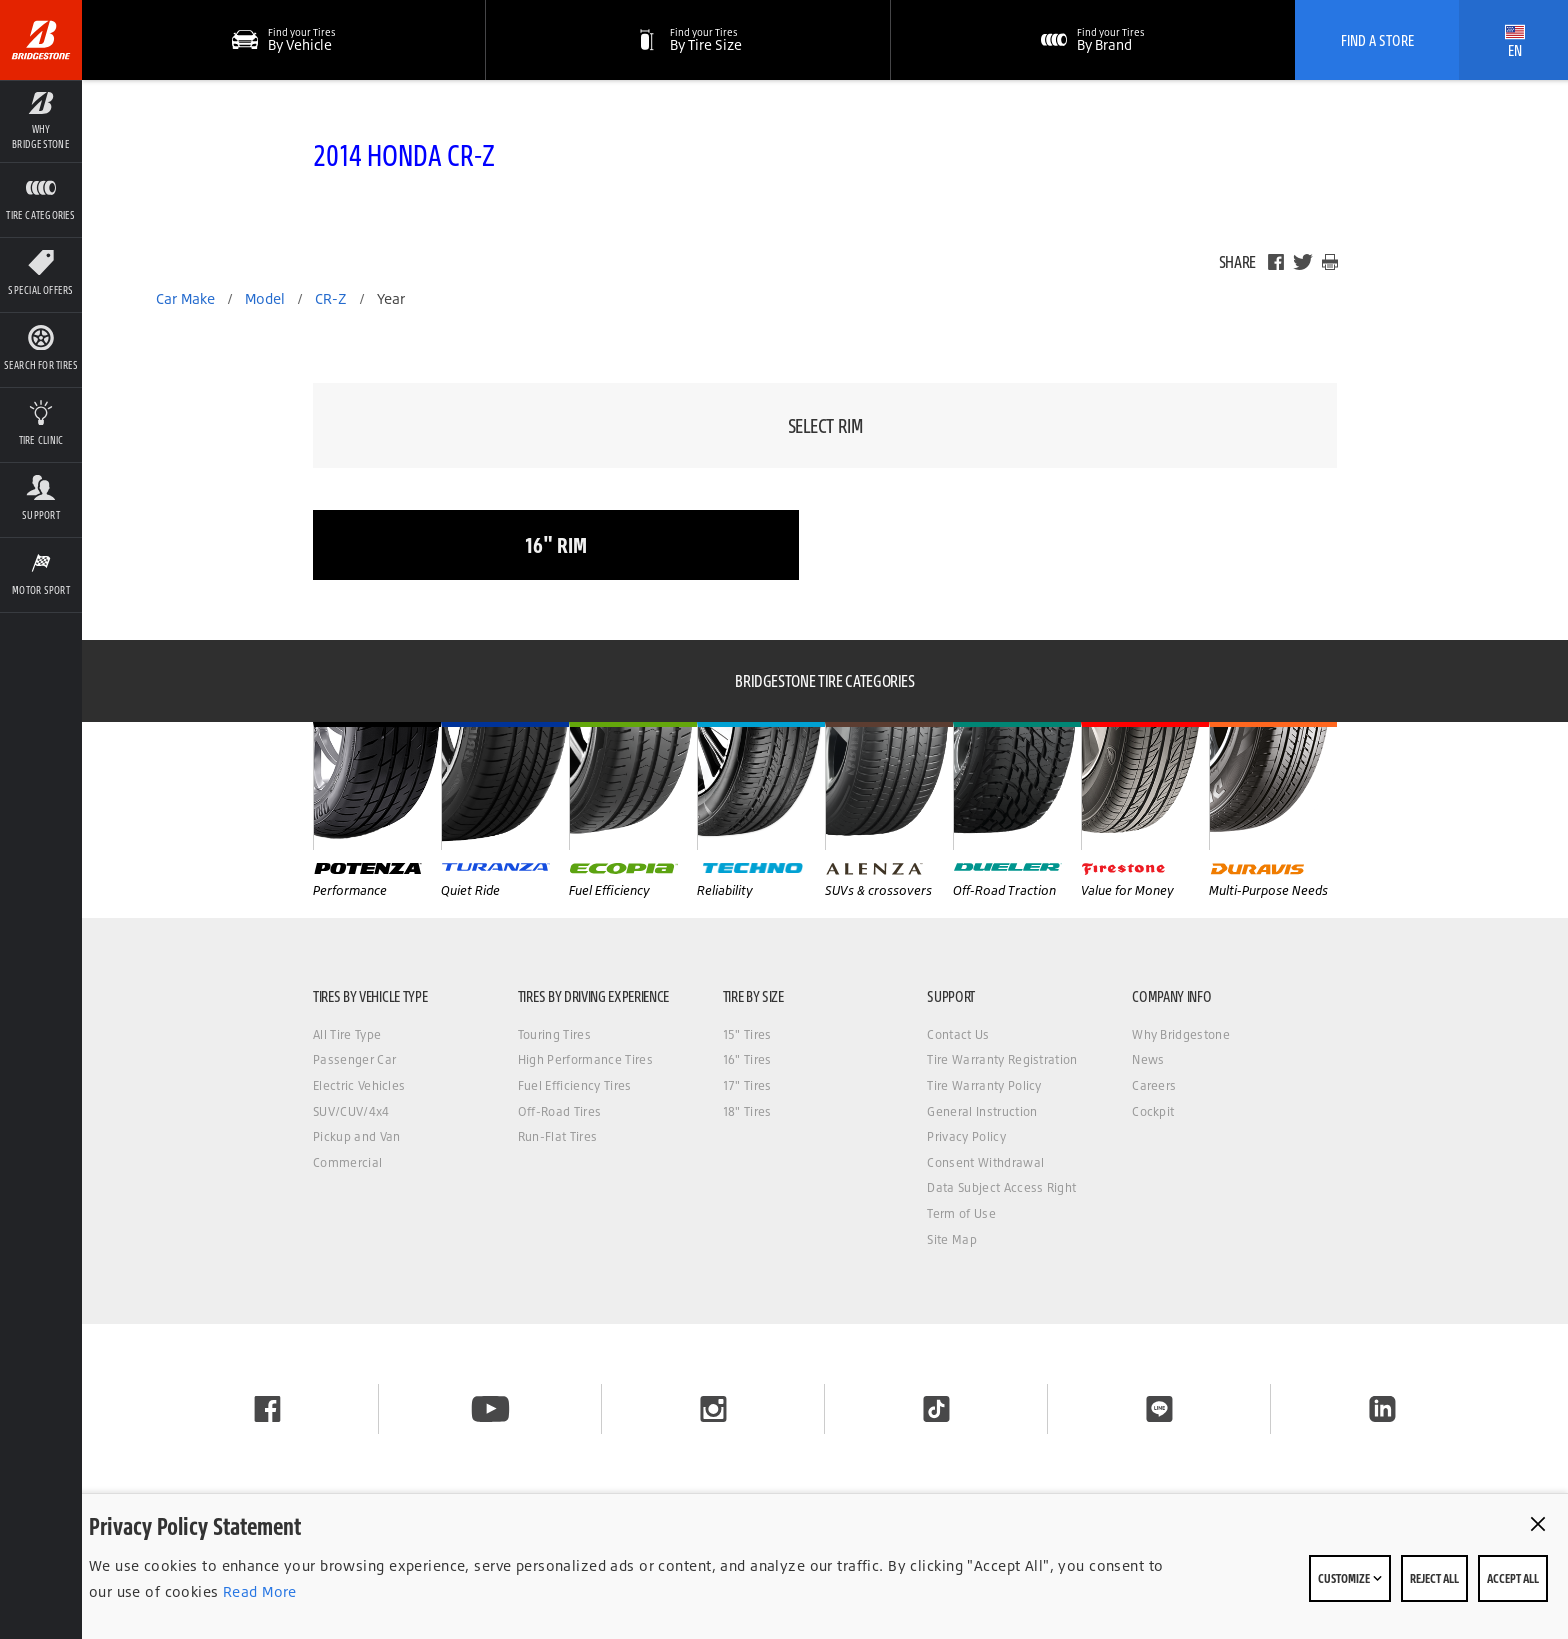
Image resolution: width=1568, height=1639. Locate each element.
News (1148, 1059)
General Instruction (982, 1111)
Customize (1350, 1578)
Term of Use (961, 1213)
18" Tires (747, 1111)
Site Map (952, 1239)
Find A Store (1377, 40)
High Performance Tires (585, 1059)
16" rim (556, 544)
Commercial (347, 1162)
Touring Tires (554, 1034)
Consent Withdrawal (985, 1162)
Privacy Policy (966, 1136)
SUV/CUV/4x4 (351, 1111)
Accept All (1513, 1578)
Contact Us (958, 1034)
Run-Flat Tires (557, 1136)
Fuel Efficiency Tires (575, 1085)
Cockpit (1153, 1111)
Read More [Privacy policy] (258, 1591)
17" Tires (747, 1085)
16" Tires (747, 1059)
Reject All (1434, 1578)
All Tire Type (347, 1034)
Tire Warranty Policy (984, 1085)
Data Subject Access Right (1001, 1187)
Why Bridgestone (1181, 1034)
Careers (1154, 1085)
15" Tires (747, 1034)
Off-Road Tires (559, 1111)
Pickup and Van (356, 1136)
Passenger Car (354, 1059)
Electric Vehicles (359, 1085)
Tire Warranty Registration (1002, 1059)
